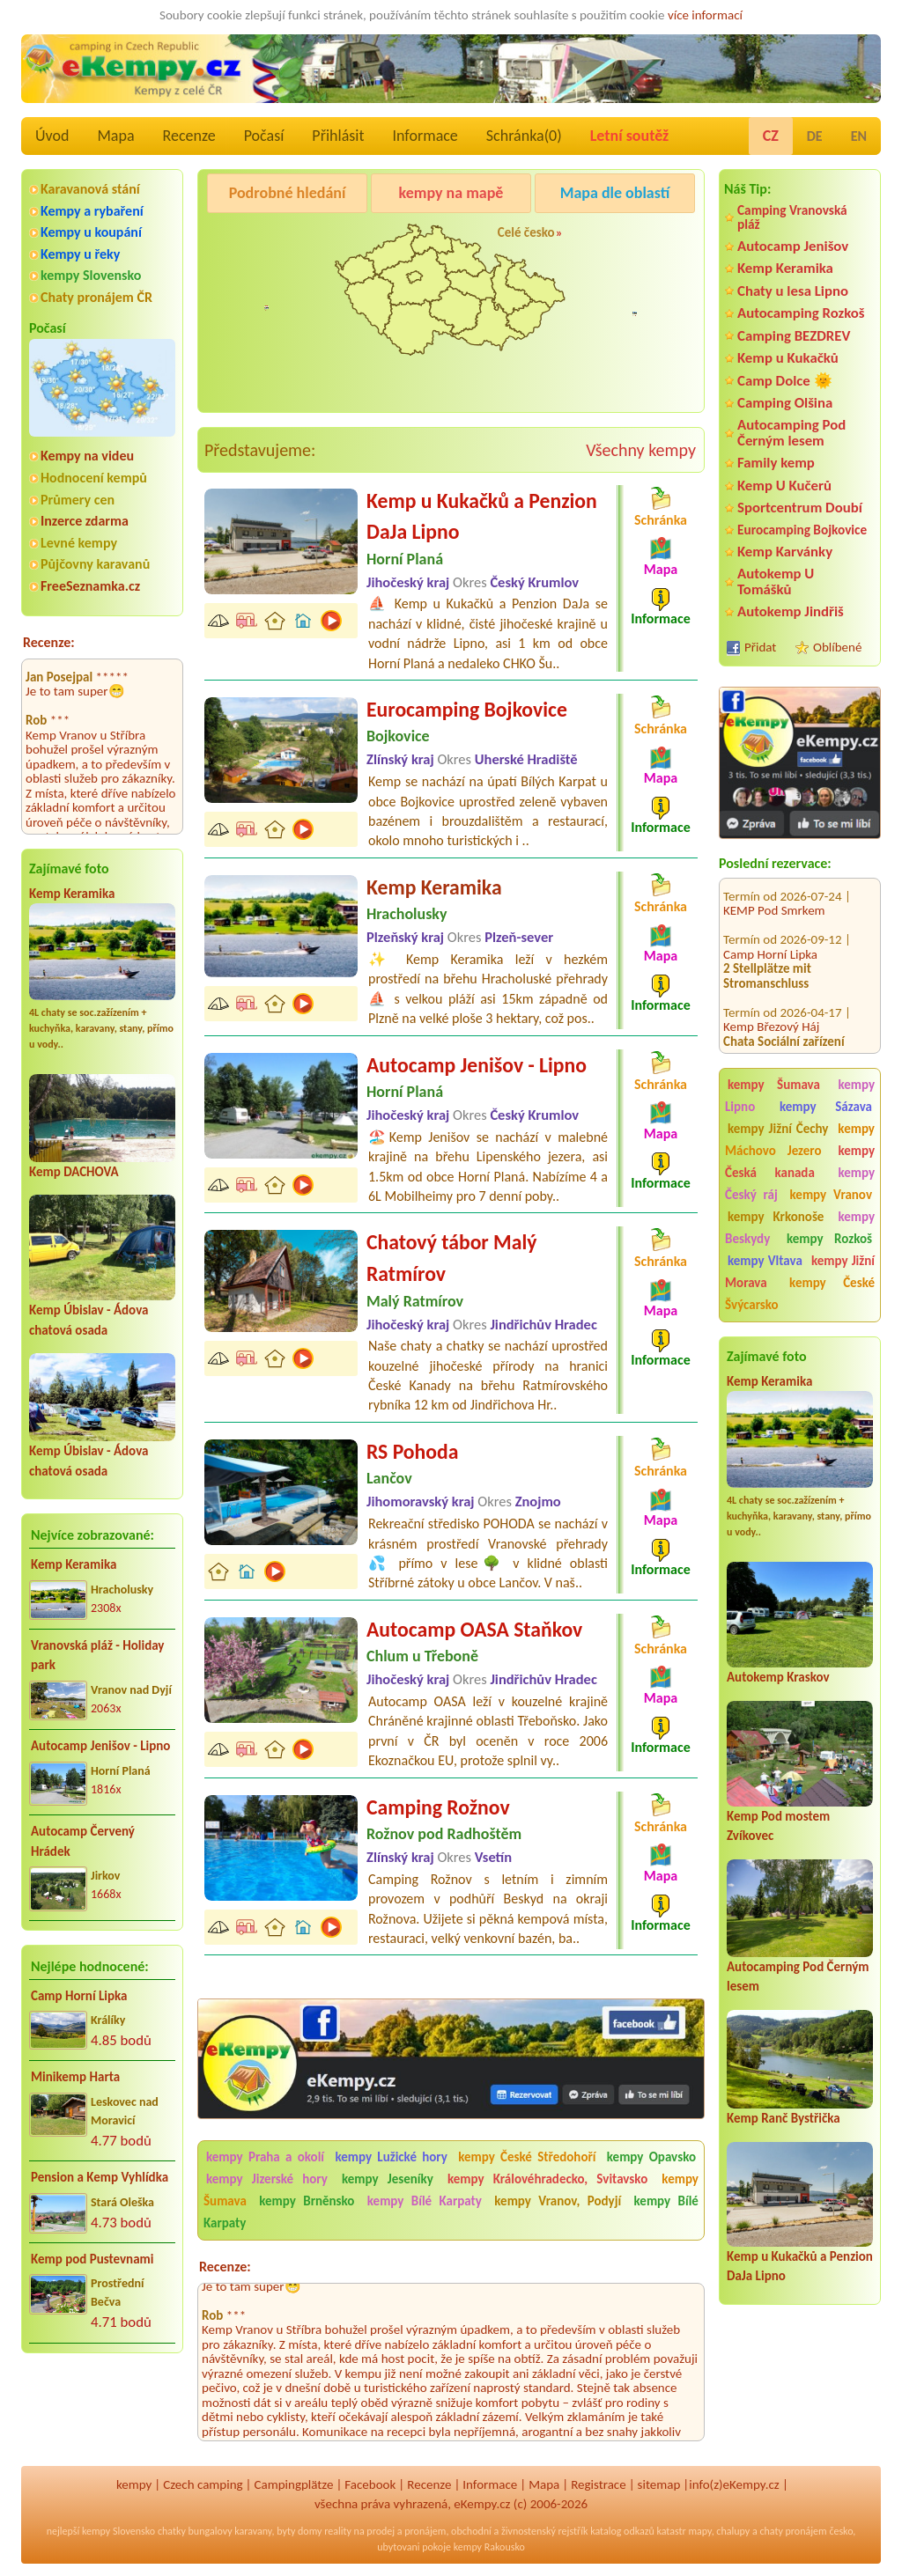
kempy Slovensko (91, 275)
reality (337, 2531)
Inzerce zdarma (85, 520)
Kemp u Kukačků (788, 358)
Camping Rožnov (438, 1807)
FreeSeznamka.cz (90, 586)
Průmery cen (78, 499)
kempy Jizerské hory (267, 2179)
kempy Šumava (774, 1085)
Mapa (115, 135)
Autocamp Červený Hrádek (83, 1841)
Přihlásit (338, 135)
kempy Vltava (765, 1261)
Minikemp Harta (75, 2077)
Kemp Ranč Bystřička (783, 2118)
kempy (134, 2484)
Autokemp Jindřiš (790, 611)
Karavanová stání (90, 188)
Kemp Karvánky (784, 551)
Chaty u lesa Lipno (792, 291)
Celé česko (526, 232)
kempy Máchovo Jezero (800, 1140)
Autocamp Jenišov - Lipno (100, 1746)
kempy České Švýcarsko (800, 1294)
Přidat (760, 647)
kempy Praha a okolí (265, 2157)
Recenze (189, 135)
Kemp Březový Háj (771, 1004)
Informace (424, 135)
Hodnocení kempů (94, 477)
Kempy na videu (87, 455)
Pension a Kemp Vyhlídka (99, 2177)
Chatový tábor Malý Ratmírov (451, 1257)
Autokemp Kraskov (778, 1677)
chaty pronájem (792, 2531)
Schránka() (524, 135)
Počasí (264, 135)
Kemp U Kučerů (784, 485)
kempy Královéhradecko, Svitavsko (547, 2179)
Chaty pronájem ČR (96, 297)
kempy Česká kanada (800, 1162)
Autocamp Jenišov (792, 246)
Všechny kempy (641, 449)
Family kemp (776, 462)
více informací (705, 15)
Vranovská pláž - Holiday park (97, 1656)
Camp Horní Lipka (79, 1996)
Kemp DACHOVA (74, 1172)
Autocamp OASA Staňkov (474, 1629)
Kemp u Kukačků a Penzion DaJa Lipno (481, 516)
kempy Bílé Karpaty (424, 2201)
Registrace (598, 2484)
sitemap (659, 2484)
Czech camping (202, 2484)
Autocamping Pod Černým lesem (791, 432)
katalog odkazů (622, 2531)
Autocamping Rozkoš (801, 313)
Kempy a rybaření (92, 210)
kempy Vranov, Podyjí (557, 2201)
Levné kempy (79, 542)
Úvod (52, 135)
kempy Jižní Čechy (778, 1129)
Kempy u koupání (91, 232)
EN (859, 136)
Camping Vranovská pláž (792, 217)
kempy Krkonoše (776, 1217)
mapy (699, 2531)
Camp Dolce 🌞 (784, 381)
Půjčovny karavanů (95, 564)
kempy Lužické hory (391, 2157)
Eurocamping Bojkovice (802, 529)
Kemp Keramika (72, 894)
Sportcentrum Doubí (799, 507)
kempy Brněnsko (306, 2201)
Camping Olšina (784, 403)
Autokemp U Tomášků (775, 581)
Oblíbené (837, 647)
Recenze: (49, 642)
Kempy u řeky (80, 254)
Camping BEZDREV (793, 336)
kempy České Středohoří (526, 2157)
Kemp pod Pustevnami (92, 2259)
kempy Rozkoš (829, 1239)
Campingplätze (294, 2484)
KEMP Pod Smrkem (774, 888)
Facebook (370, 2484)
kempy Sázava (826, 1107)
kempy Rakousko (489, 2547)
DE (815, 136)
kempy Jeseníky (387, 2179)
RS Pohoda (412, 1451)
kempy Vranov (831, 1195)
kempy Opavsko (651, 2157)
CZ (771, 135)
